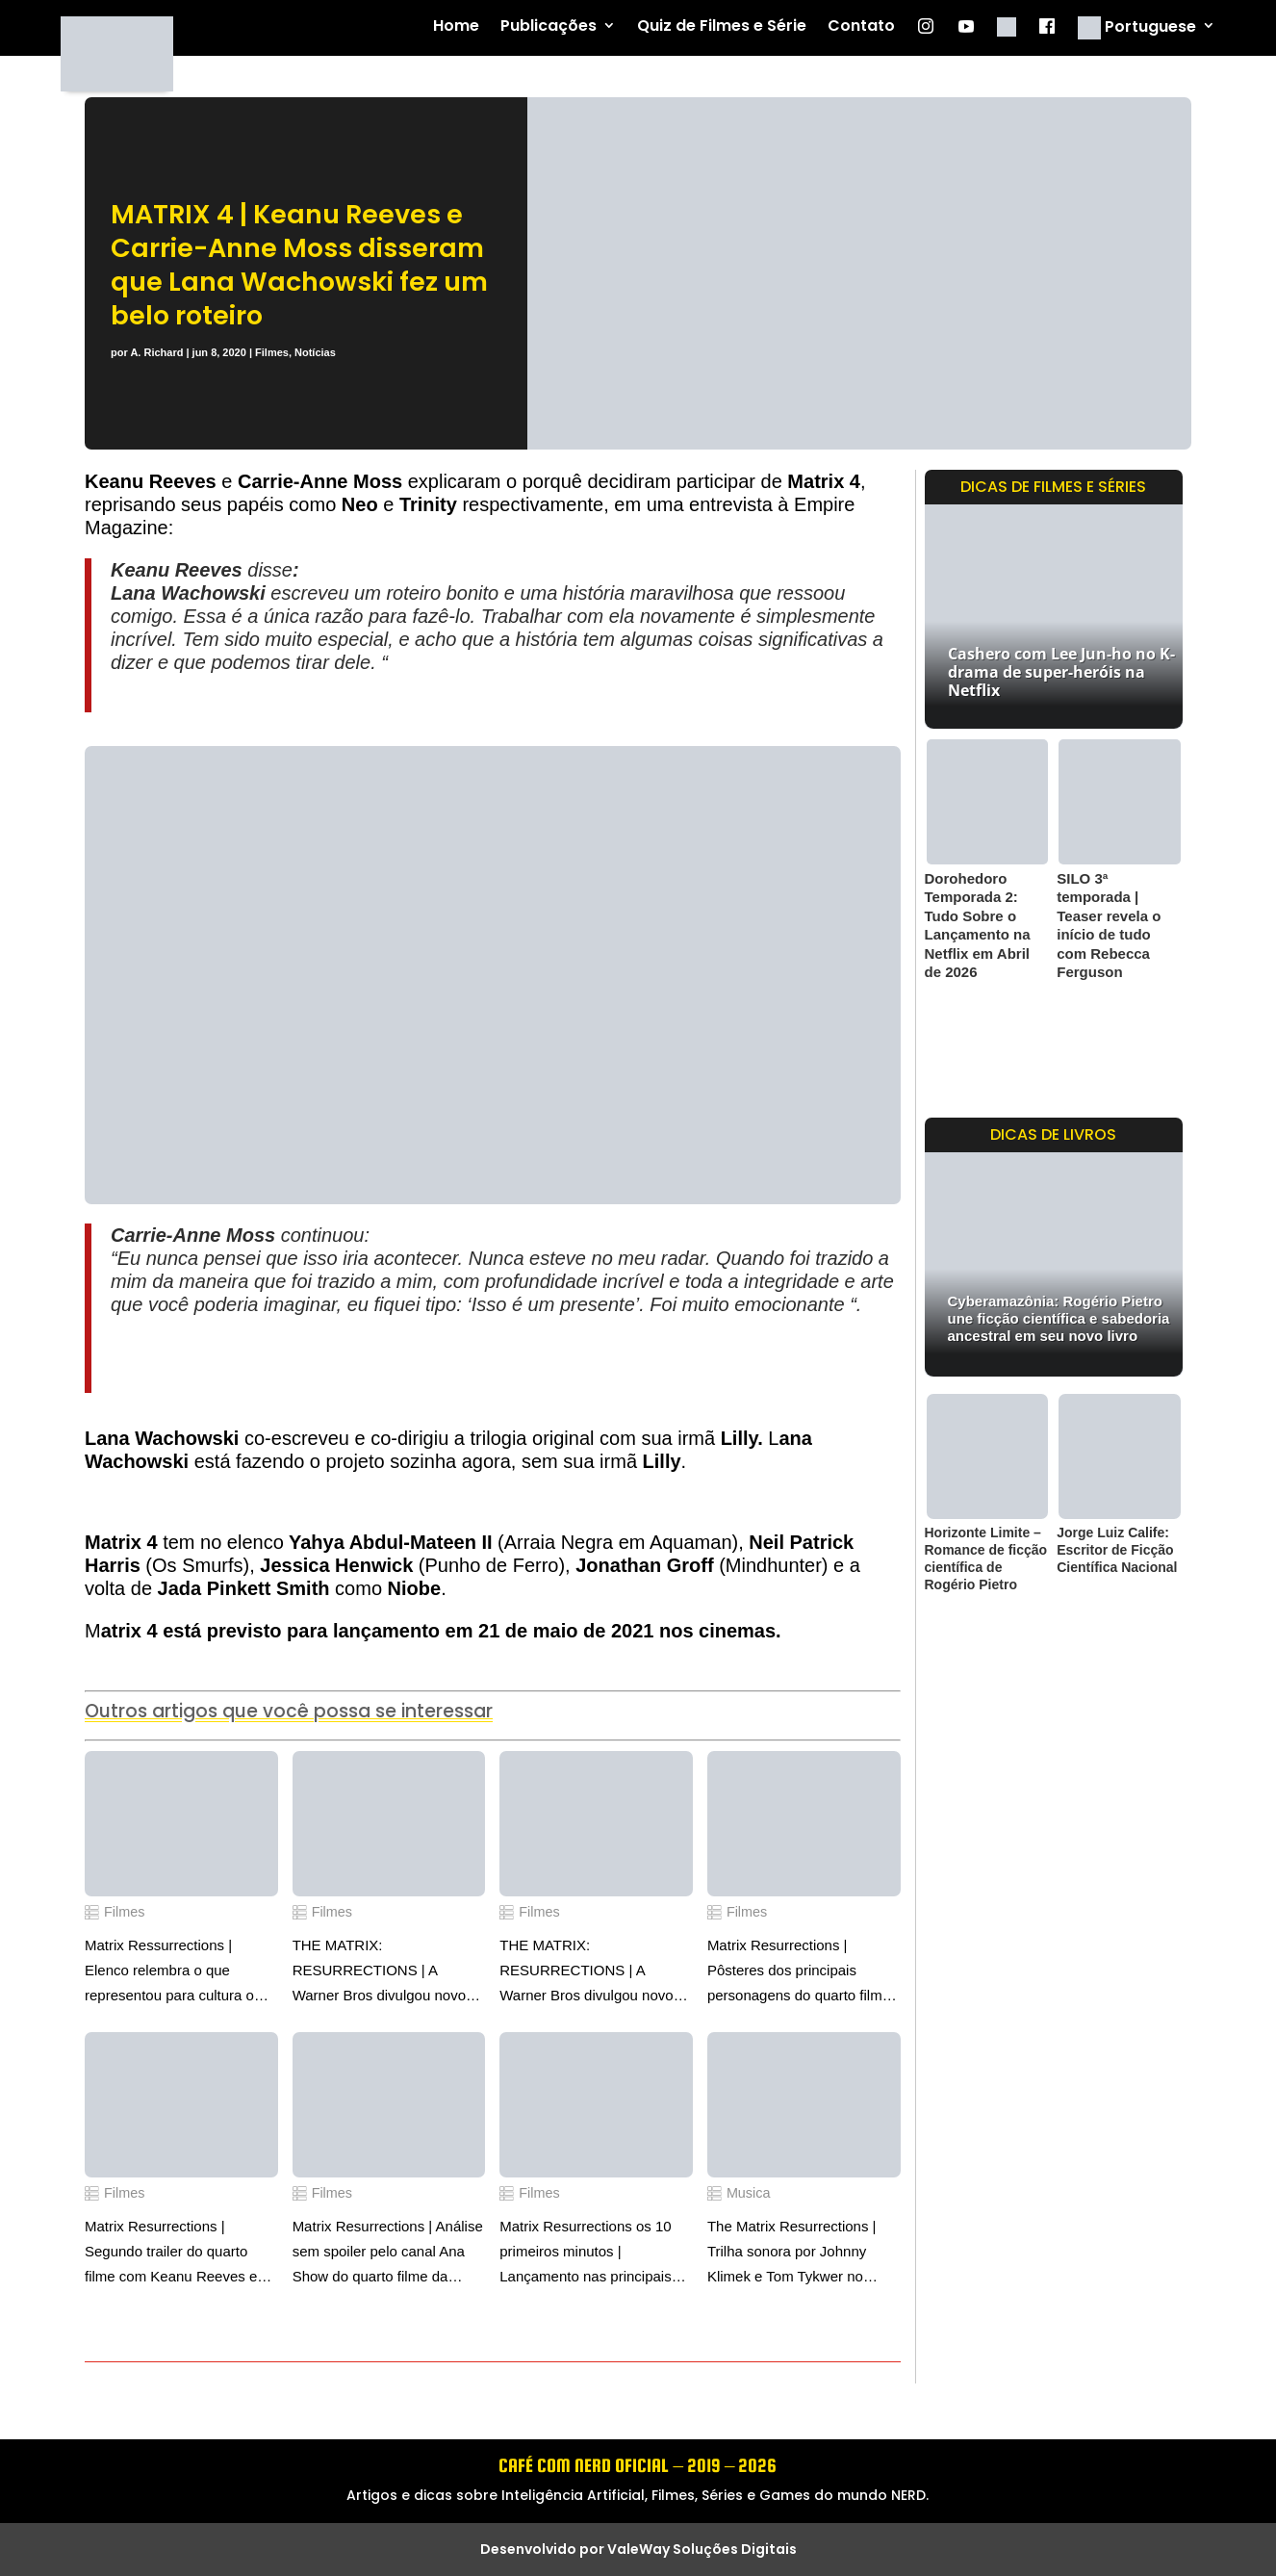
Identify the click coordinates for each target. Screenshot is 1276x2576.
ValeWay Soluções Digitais (702, 2549)
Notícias (315, 352)
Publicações (548, 26)
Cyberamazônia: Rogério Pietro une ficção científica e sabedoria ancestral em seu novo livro (1059, 1318)
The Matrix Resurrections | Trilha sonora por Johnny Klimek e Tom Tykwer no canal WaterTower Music (792, 2253)
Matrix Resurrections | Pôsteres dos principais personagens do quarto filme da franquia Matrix (798, 1972)
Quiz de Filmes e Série (721, 26)
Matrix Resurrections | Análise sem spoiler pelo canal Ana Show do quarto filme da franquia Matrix (388, 2253)
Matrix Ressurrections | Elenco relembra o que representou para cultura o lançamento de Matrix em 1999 (169, 1972)
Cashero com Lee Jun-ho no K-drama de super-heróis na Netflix (1061, 672)
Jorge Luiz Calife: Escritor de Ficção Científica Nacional (1117, 1550)
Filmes (272, 352)
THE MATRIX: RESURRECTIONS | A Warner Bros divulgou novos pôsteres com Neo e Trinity (589, 1972)
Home (456, 26)
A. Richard (156, 352)
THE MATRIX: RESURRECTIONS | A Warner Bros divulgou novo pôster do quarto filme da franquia (379, 1972)
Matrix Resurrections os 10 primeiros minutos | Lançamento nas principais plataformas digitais (585, 2253)
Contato (861, 26)
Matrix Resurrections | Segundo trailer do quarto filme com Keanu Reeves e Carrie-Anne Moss (171, 2253)
